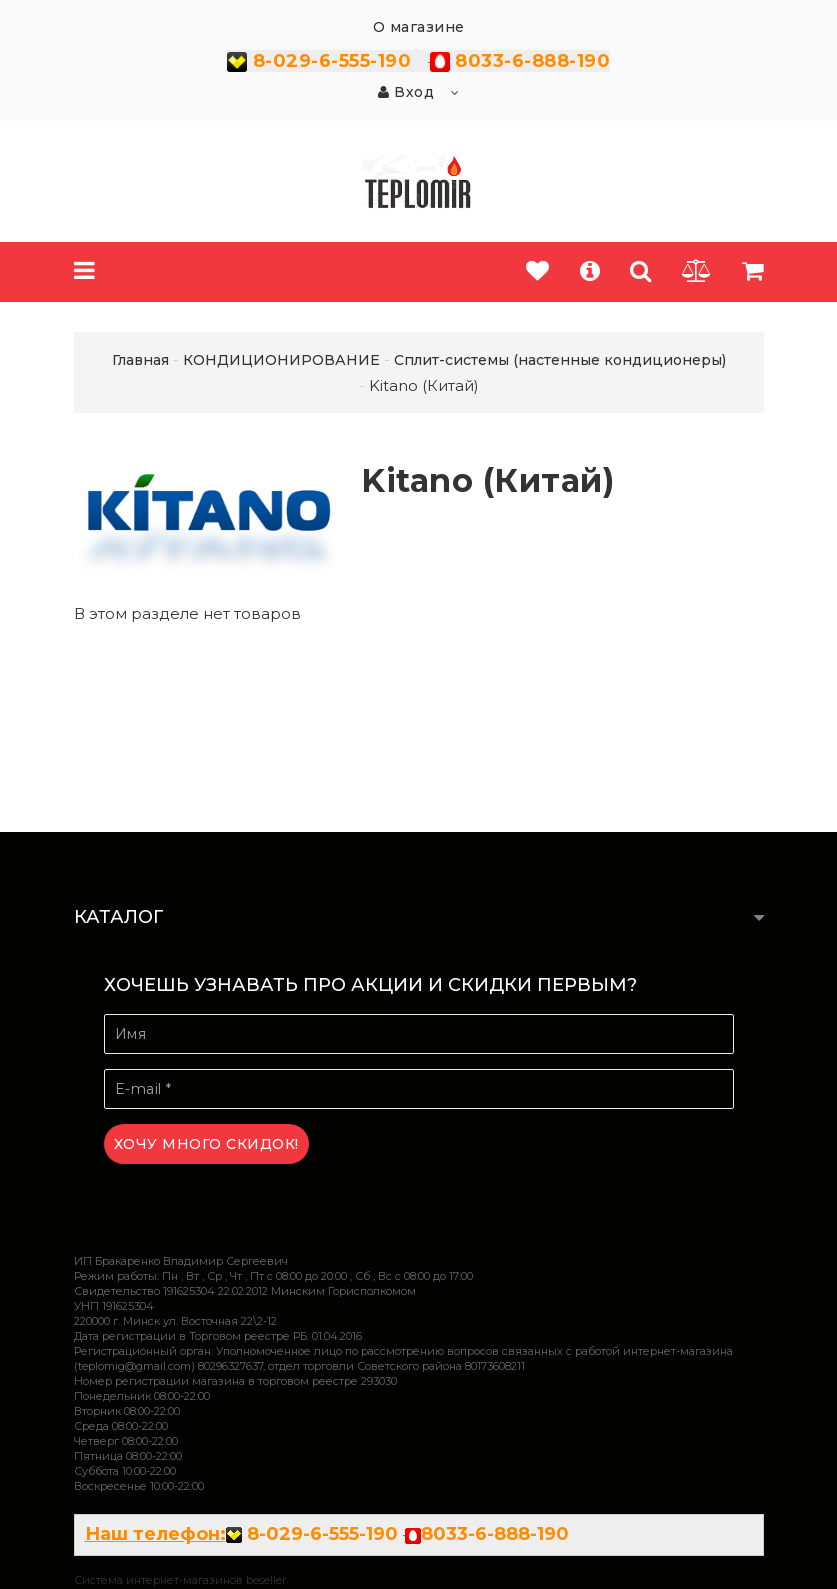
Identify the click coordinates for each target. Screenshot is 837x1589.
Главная (140, 360)
